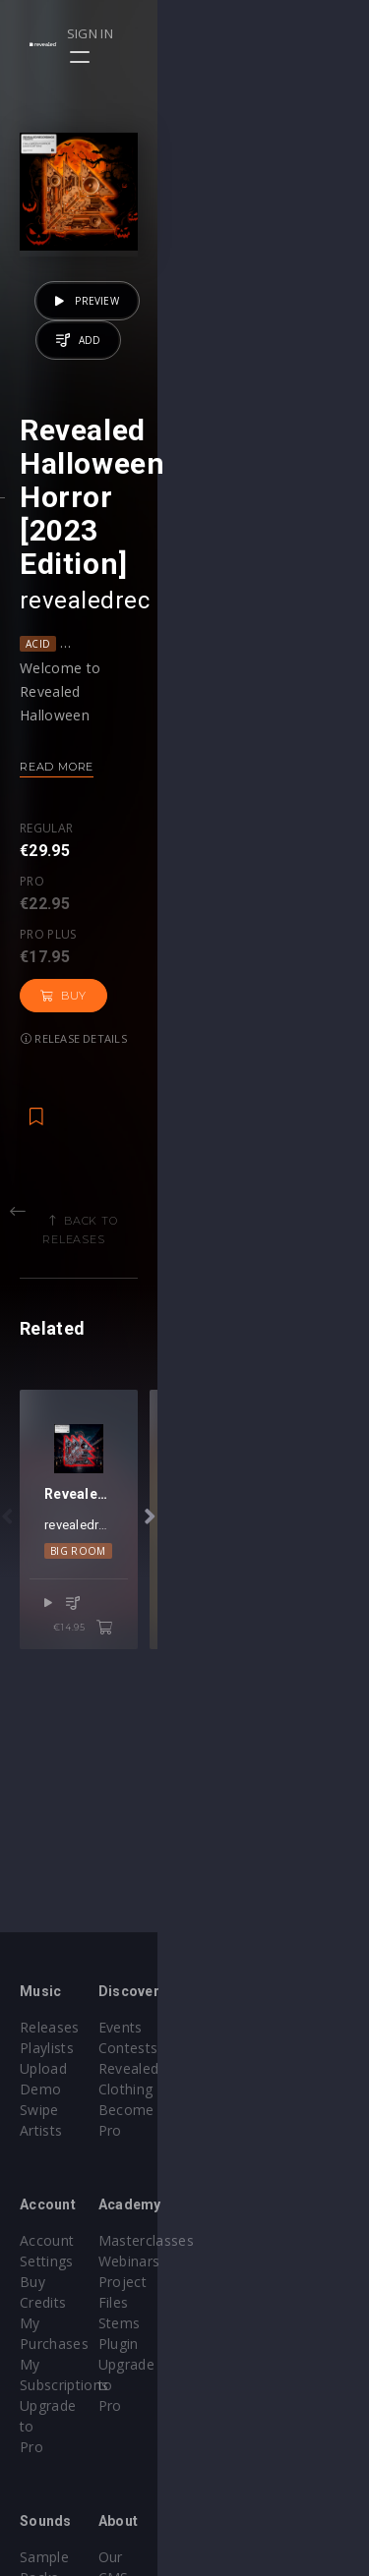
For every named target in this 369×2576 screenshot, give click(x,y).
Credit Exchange (73, 2495)
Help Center (244, 2453)
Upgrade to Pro (71, 2302)
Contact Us (241, 2536)
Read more (56, 838)
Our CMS (234, 2433)
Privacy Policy (250, 2495)
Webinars (236, 2240)
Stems (226, 2281)
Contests (235, 2047)
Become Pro (246, 2089)
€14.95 (295, 1721)
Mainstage (189, 1668)
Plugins (43, 2474)
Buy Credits (58, 2240)
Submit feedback (260, 2515)
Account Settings (76, 2219)
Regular (46, 901)
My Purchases (66, 2261)
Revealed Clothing (264, 2068)
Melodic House (283, 715)
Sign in (282, 33)
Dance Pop (96, 715)
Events (227, 2027)
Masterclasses (252, 2219)
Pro (104, 901)
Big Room (118, 1668)
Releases (50, 2027)
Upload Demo (66, 2068)
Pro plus (189, 901)
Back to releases (192, 1144)
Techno (257, 1668)
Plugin (225, 2302)
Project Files (246, 2261)
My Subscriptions (76, 2281)
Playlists (47, 2047)
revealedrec (85, 672)
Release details (74, 961)
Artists (41, 2109)
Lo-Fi (210, 715)
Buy (281, 919)
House (162, 715)
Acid (38, 715)
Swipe (39, 2089)
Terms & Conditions (271, 2474)
